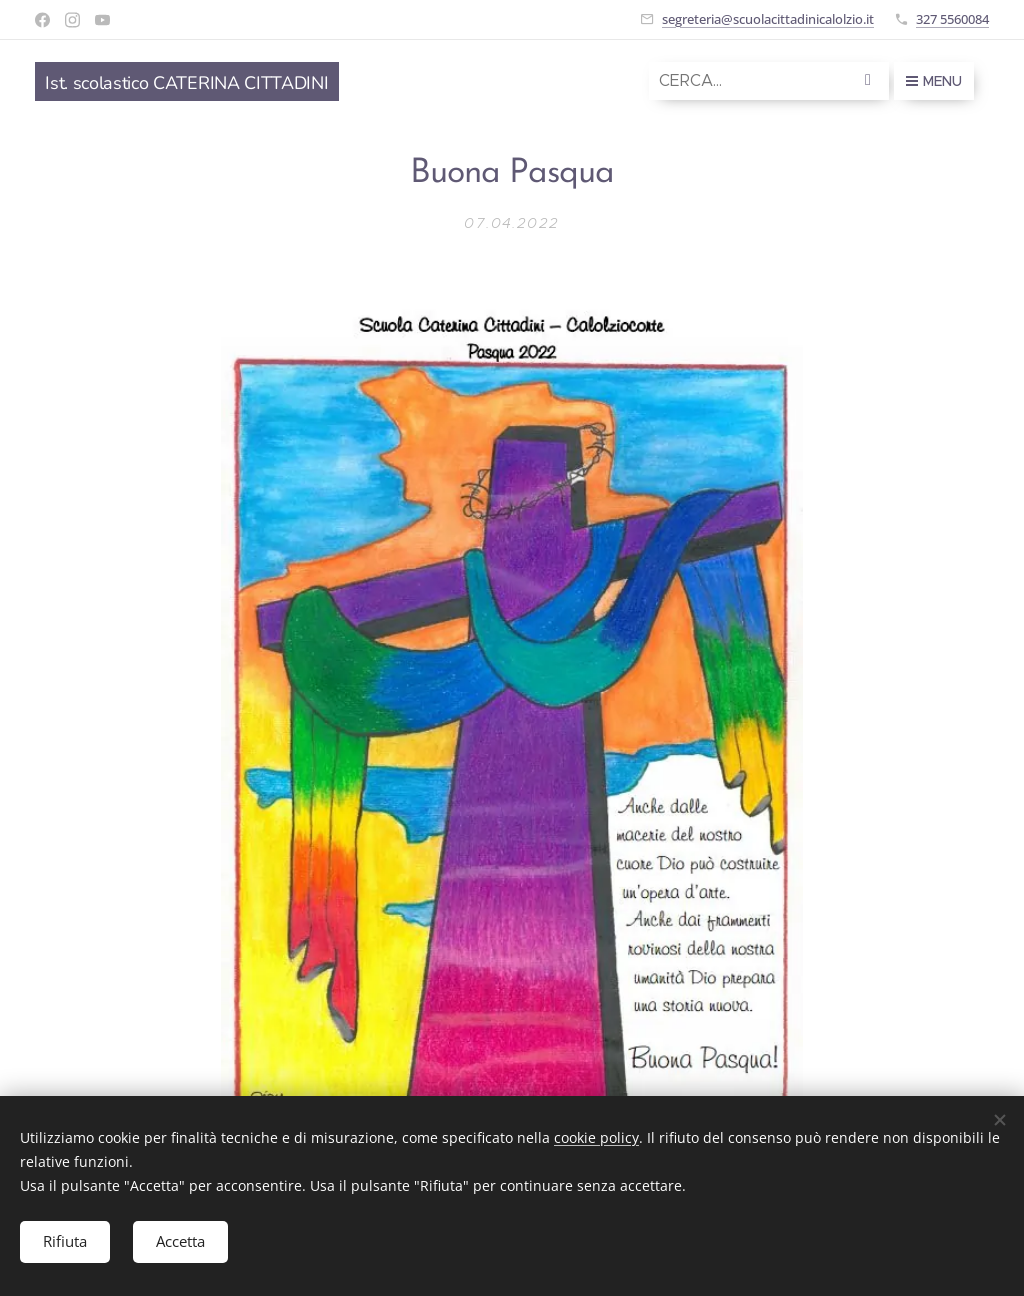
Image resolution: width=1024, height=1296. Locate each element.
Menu (934, 81)
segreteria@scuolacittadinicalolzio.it (768, 19)
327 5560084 (952, 19)
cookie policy (596, 1136)
